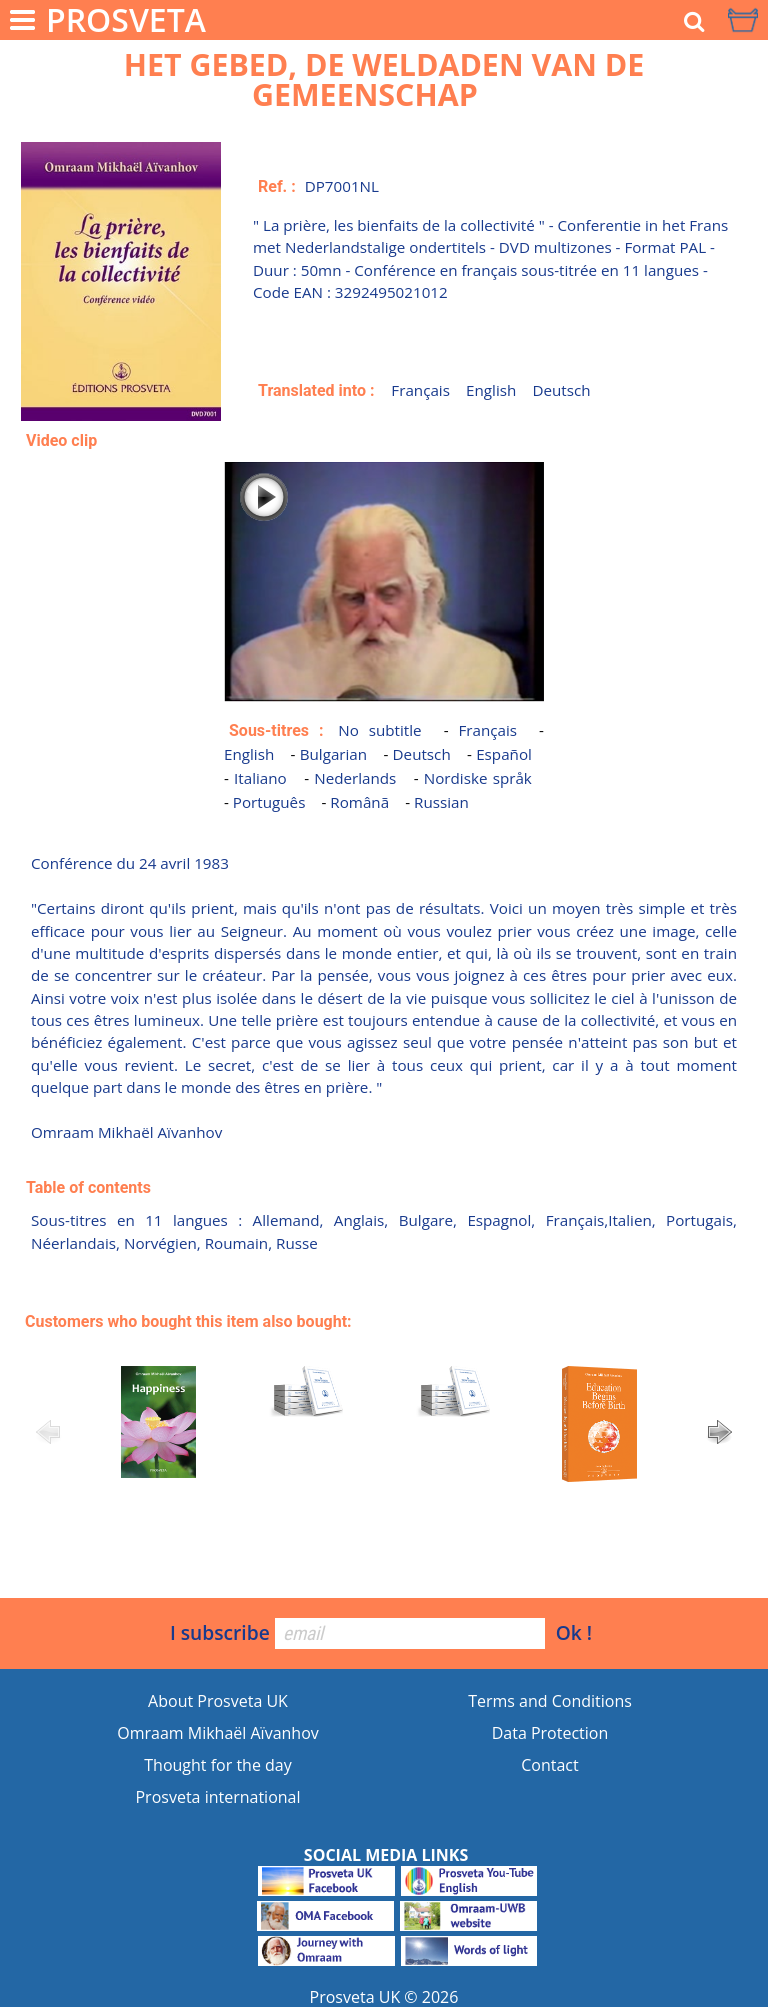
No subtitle (379, 730)
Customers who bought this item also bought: (188, 1321)
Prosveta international (217, 1797)
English (491, 390)
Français (420, 390)
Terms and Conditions (550, 1701)
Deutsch (561, 390)
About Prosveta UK (218, 1701)
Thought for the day (217, 1765)
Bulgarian (333, 754)
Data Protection (550, 1733)
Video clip (61, 440)
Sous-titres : (276, 730)
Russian (441, 802)
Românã (359, 802)
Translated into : (316, 390)
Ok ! (574, 1632)
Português (269, 802)
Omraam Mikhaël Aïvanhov (218, 1733)
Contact (549, 1765)
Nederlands (355, 778)
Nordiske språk (478, 778)
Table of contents (88, 1187)
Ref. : (277, 186)
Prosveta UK (355, 1997)
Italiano (260, 778)
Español (504, 754)
